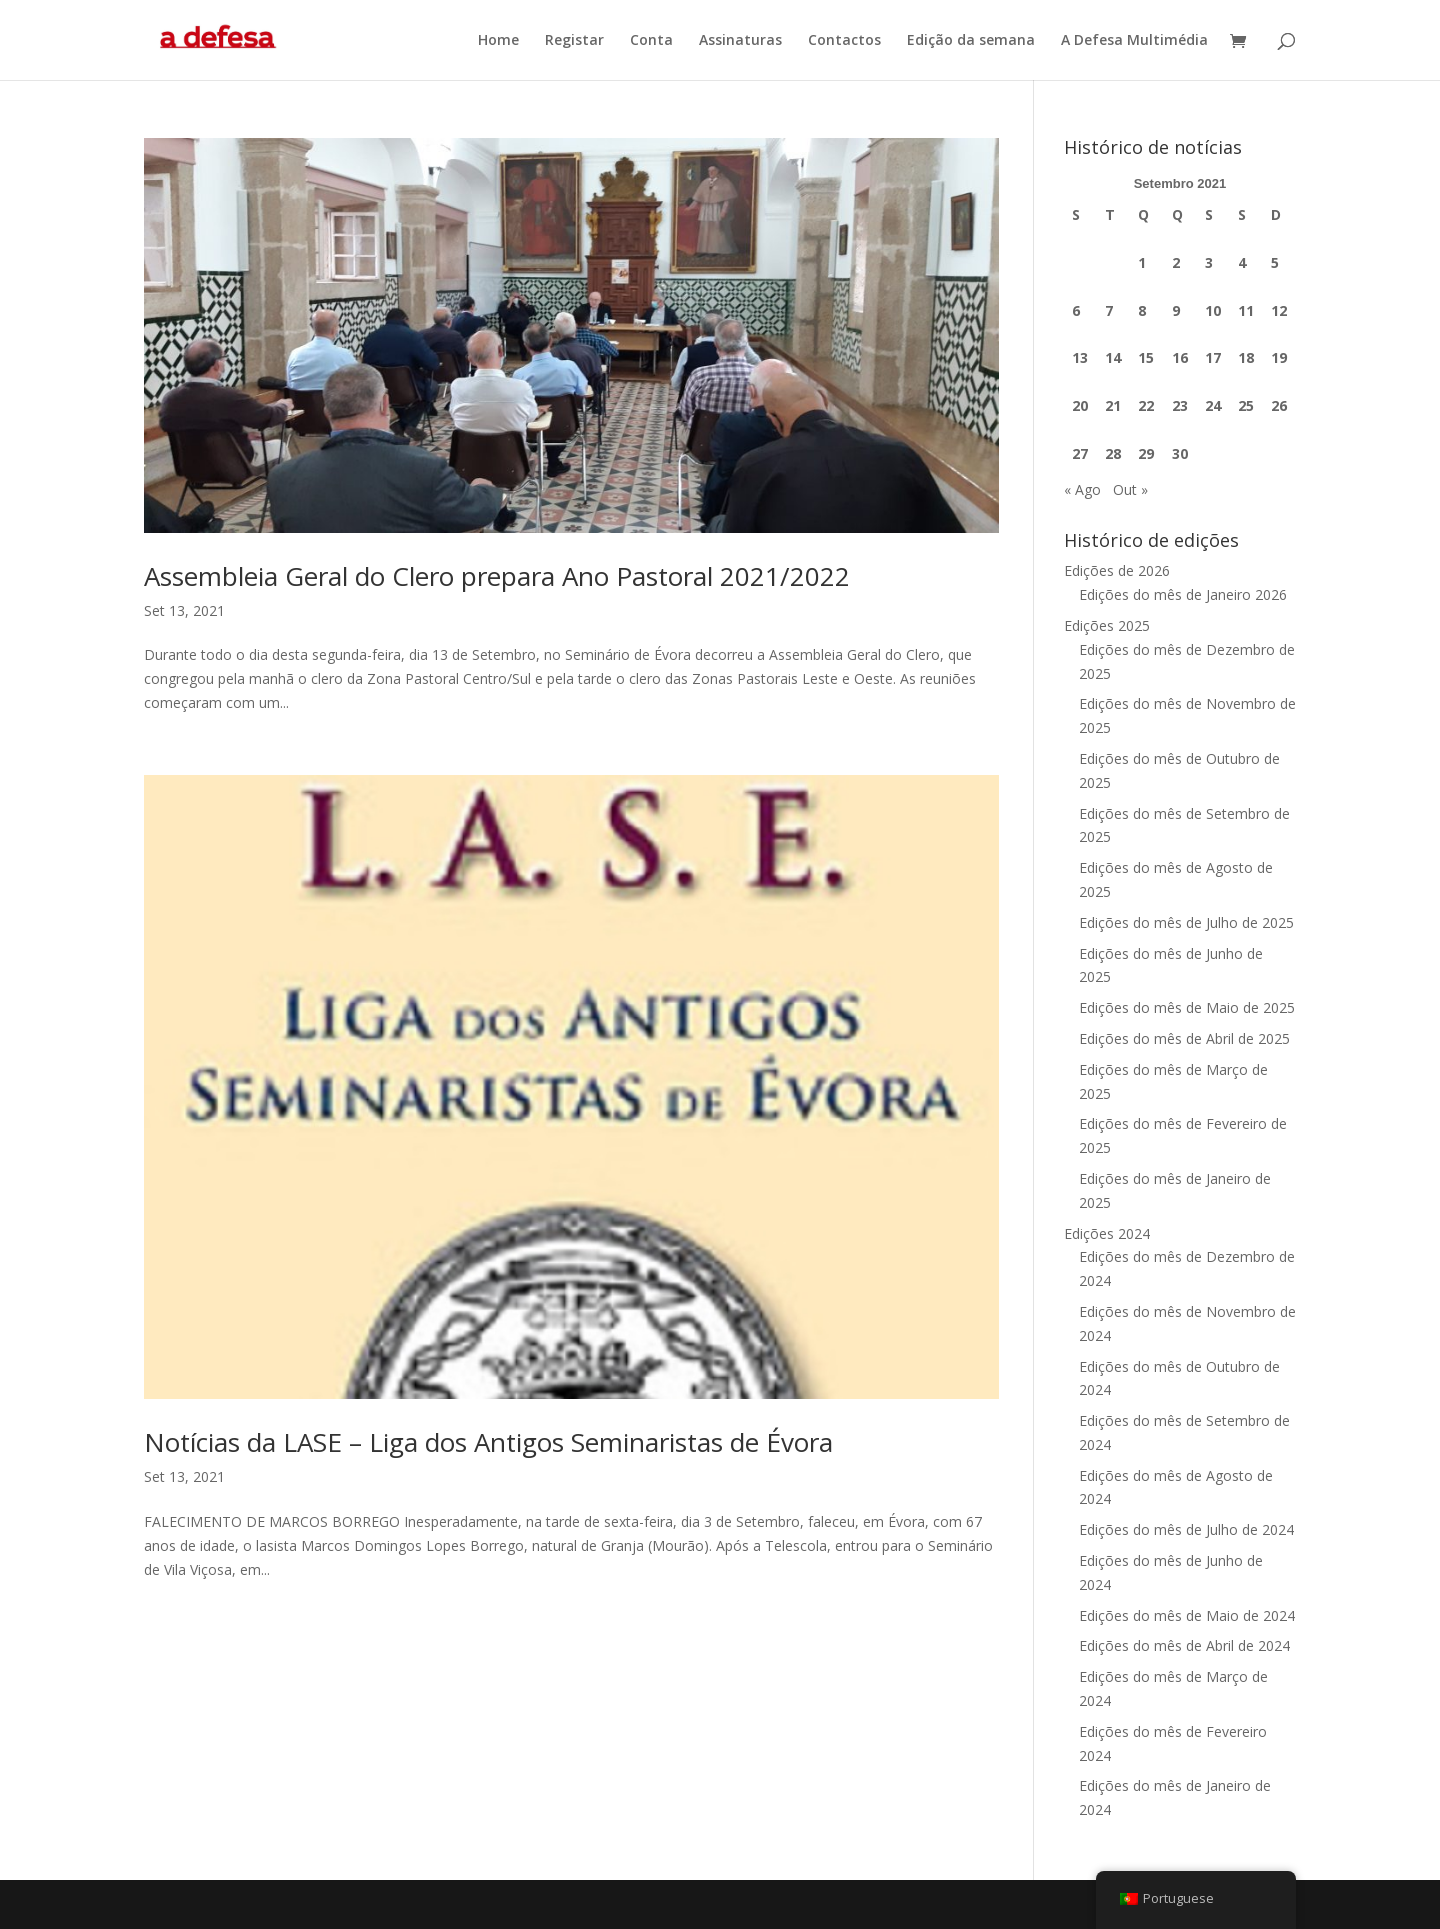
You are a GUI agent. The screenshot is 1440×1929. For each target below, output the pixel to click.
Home (498, 41)
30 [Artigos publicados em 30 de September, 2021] (1180, 453)
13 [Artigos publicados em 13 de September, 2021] (1080, 357)
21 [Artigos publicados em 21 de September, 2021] (1113, 405)
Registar (574, 41)
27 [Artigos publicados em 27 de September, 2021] (1080, 453)
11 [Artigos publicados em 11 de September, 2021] (1246, 310)
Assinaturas (740, 41)
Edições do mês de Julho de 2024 (1186, 1529)
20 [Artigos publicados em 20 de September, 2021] (1080, 405)
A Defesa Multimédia (1134, 41)
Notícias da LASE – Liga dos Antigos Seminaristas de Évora (488, 1442)
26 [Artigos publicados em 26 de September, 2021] (1279, 405)
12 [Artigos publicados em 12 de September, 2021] (1279, 310)
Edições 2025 (1107, 625)
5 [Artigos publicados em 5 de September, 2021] (1275, 262)
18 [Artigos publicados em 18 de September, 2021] (1246, 357)
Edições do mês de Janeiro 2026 (1183, 594)
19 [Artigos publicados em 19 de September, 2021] (1279, 357)
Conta (651, 41)
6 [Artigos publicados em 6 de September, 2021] (1076, 310)
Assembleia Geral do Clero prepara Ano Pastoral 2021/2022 (497, 576)
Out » (1130, 489)
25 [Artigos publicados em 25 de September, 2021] (1246, 405)
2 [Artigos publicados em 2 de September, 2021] (1176, 262)
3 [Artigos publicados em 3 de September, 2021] (1209, 262)
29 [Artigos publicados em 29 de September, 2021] (1146, 453)
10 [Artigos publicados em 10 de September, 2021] (1213, 310)
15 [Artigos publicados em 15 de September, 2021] (1146, 357)
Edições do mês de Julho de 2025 (1186, 922)
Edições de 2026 (1117, 570)
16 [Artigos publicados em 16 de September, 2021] (1180, 357)
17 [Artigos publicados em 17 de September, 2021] (1213, 357)
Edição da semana (971, 41)
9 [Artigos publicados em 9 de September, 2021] (1176, 310)
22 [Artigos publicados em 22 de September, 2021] (1146, 405)
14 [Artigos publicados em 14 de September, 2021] (1113, 357)
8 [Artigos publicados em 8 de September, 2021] (1142, 310)
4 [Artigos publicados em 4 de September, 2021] (1242, 262)
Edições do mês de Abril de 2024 (1184, 1645)
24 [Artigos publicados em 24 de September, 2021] (1213, 405)
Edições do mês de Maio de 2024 (1187, 1615)
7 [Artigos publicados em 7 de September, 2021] (1109, 310)
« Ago (1082, 489)
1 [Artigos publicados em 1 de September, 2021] (1142, 262)
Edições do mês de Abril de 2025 (1184, 1038)
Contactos (844, 41)
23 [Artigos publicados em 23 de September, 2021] (1180, 405)
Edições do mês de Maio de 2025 (1187, 1007)
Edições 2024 (1107, 1233)
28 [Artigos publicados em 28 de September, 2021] (1113, 453)
